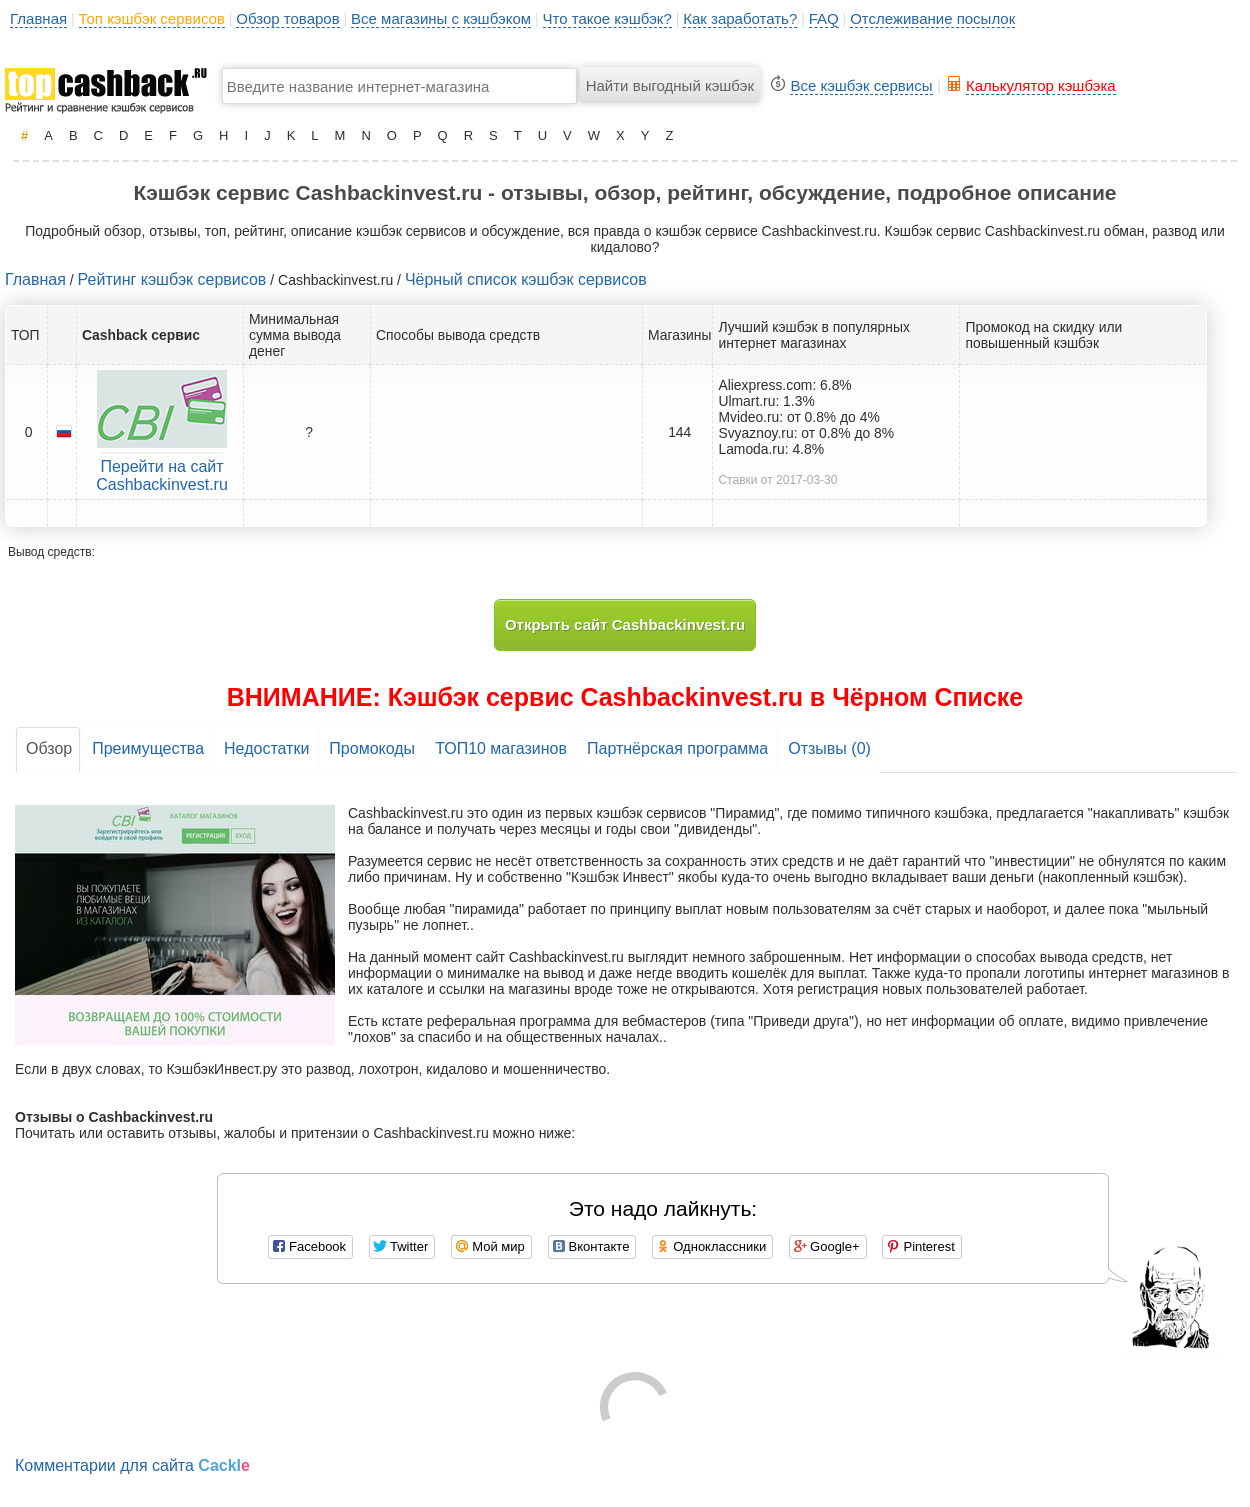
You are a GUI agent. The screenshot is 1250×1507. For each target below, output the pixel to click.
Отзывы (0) (829, 748)
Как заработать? (740, 18)
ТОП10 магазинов (501, 748)
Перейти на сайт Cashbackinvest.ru (162, 475)
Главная (38, 18)
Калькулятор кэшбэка (1041, 85)
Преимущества (148, 748)
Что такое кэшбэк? (607, 18)
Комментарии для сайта (132, 1465)
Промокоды (372, 748)
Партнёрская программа (677, 748)
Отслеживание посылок (932, 18)
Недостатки (266, 748)
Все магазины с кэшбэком (441, 18)
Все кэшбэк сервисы (861, 85)
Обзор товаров (287, 18)
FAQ (824, 18)
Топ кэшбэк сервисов (152, 18)
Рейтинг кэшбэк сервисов (172, 279)
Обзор (49, 748)
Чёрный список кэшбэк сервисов (526, 279)
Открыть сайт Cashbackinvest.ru (625, 624)
